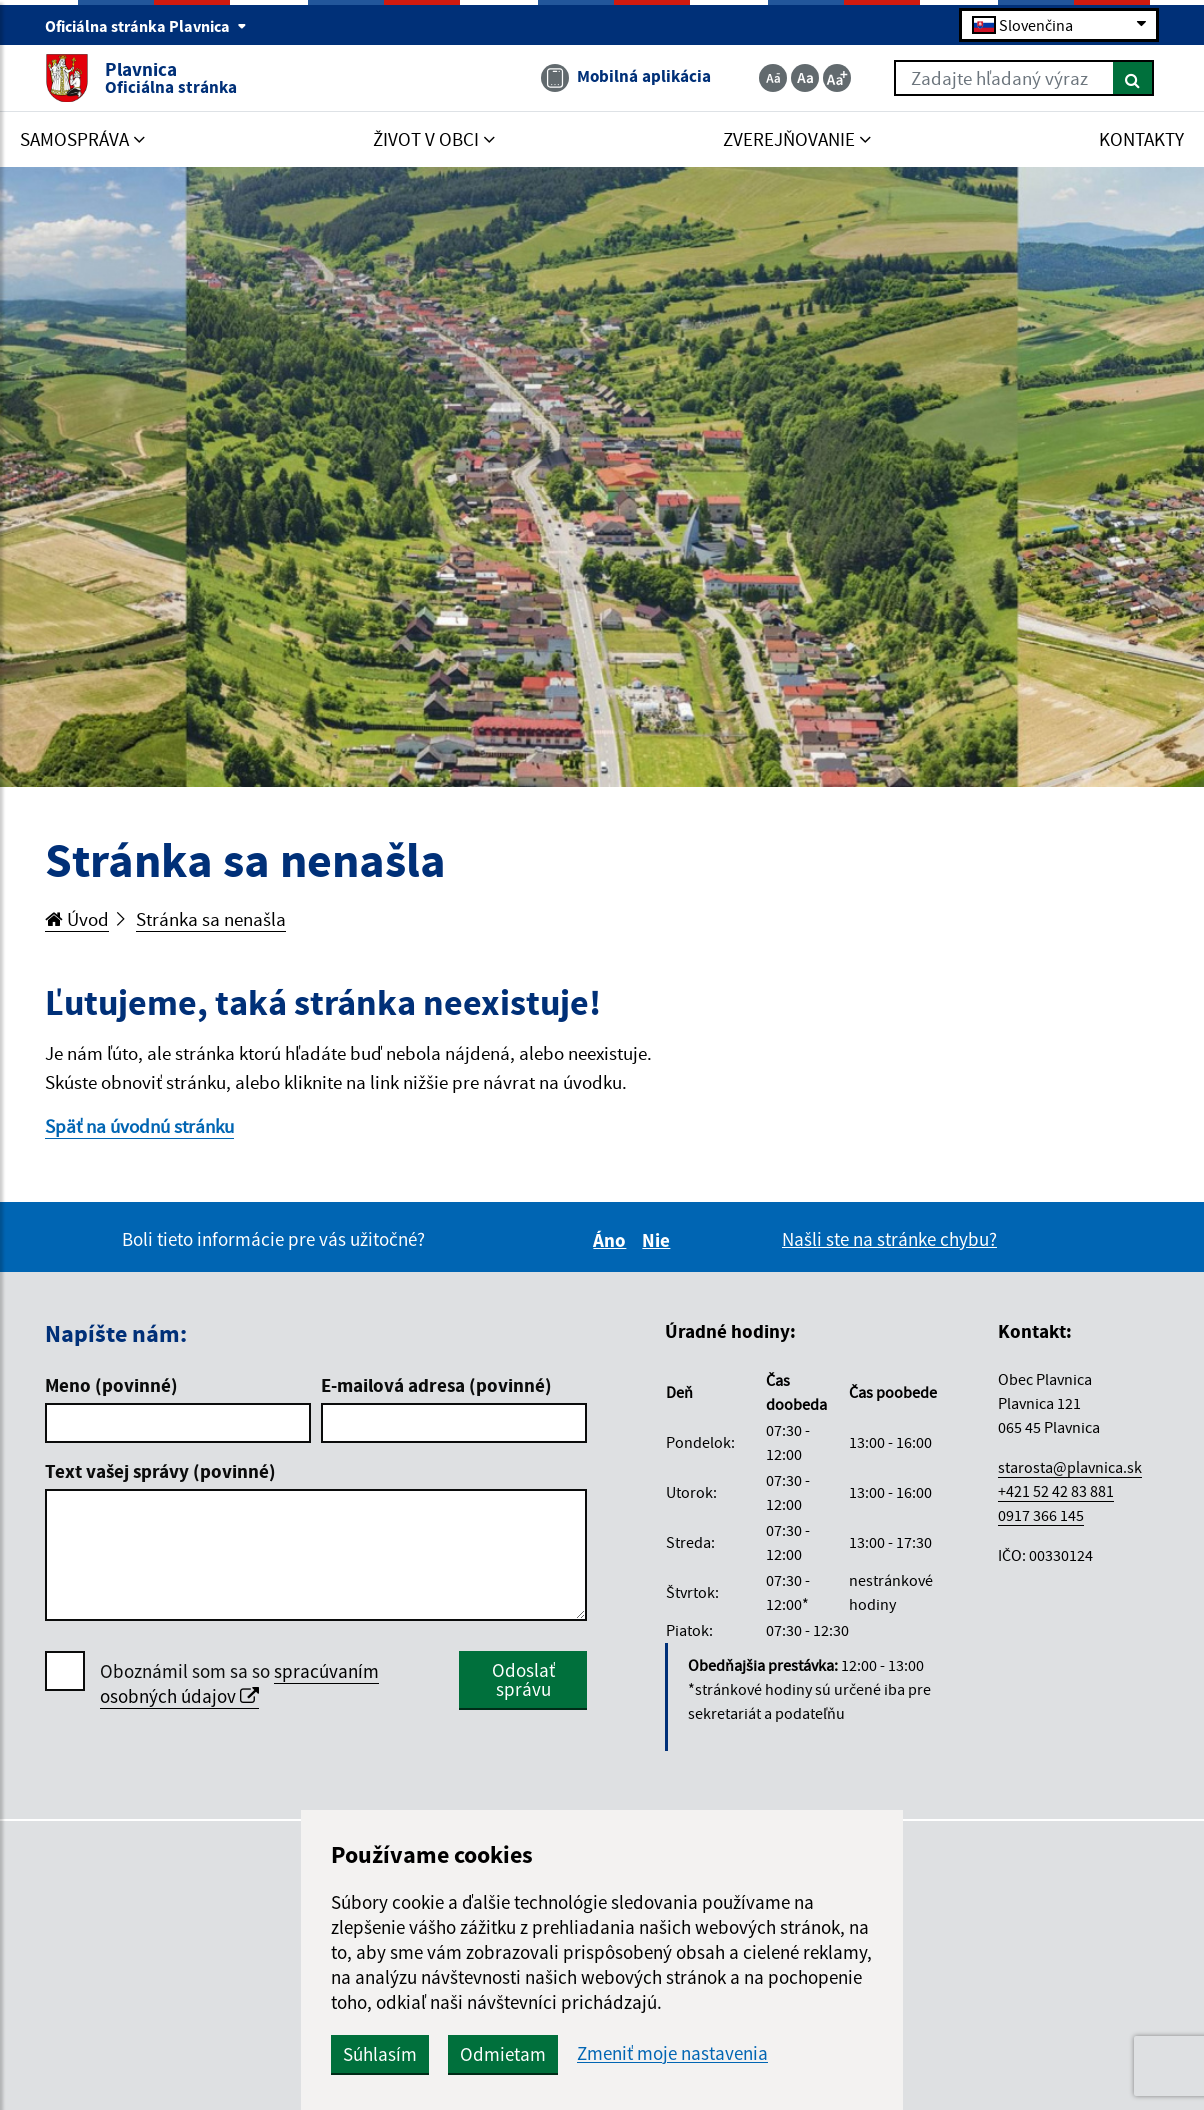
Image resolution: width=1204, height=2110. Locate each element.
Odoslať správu (523, 1679)
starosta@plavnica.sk (1070, 1467)
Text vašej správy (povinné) (160, 1471)
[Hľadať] (1133, 78)
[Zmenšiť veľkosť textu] (773, 78)
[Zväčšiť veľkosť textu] (837, 78)
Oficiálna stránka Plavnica (146, 26)
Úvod (77, 919)
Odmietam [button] (503, 2054)
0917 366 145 (1041, 1515)
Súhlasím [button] (380, 2054)
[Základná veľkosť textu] (805, 78)
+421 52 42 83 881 (1056, 1491)
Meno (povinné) (111, 1385)
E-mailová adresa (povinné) (436, 1385)
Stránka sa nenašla (211, 919)
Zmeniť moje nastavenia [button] (672, 2053)
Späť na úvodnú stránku (139, 1126)
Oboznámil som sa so (239, 1684)
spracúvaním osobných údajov (239, 1683)
